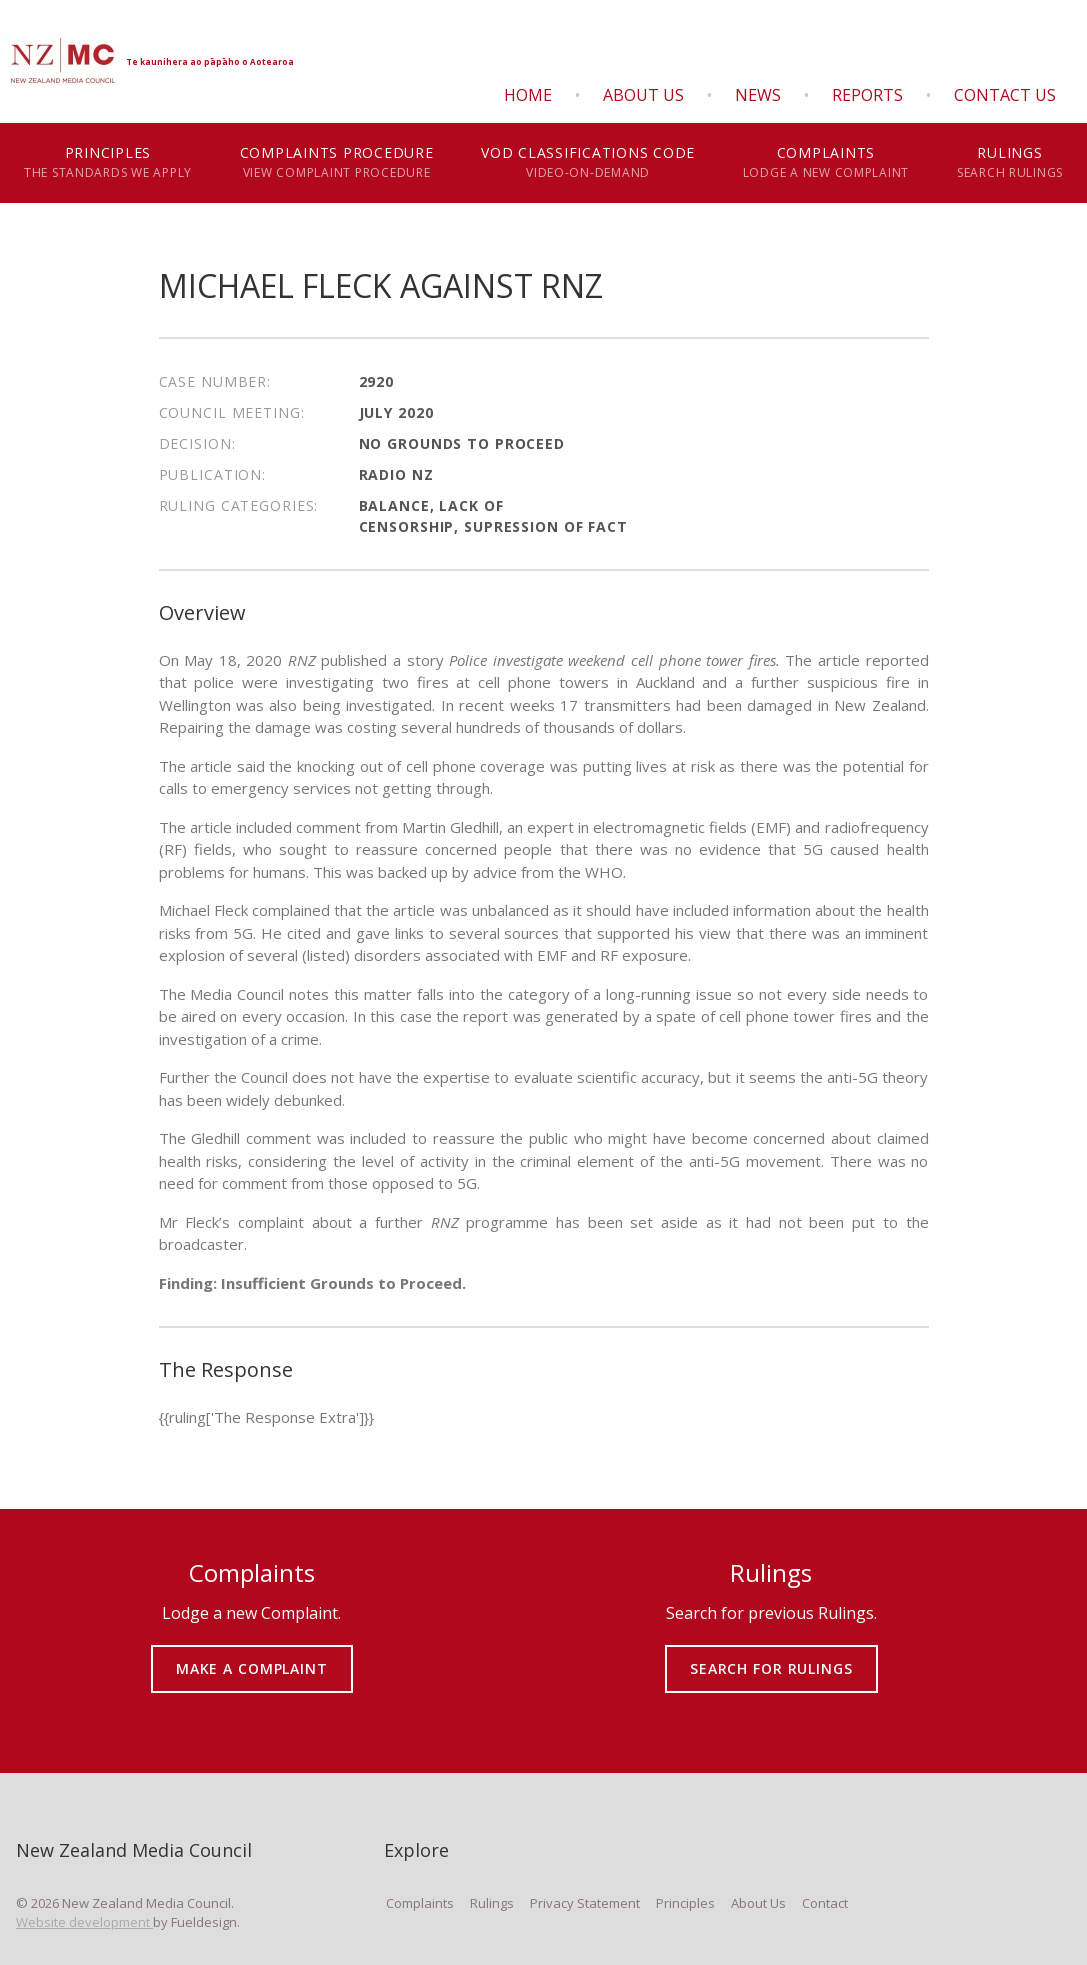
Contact (825, 1903)
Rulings (1010, 163)
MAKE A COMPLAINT (251, 1654)
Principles (108, 163)
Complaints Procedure (336, 163)
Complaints (826, 163)
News (758, 95)
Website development (84, 1922)
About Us (643, 95)
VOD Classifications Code (588, 163)
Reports (867, 95)
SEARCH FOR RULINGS (771, 1654)
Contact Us (1005, 95)
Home (528, 95)
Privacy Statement (585, 1903)
